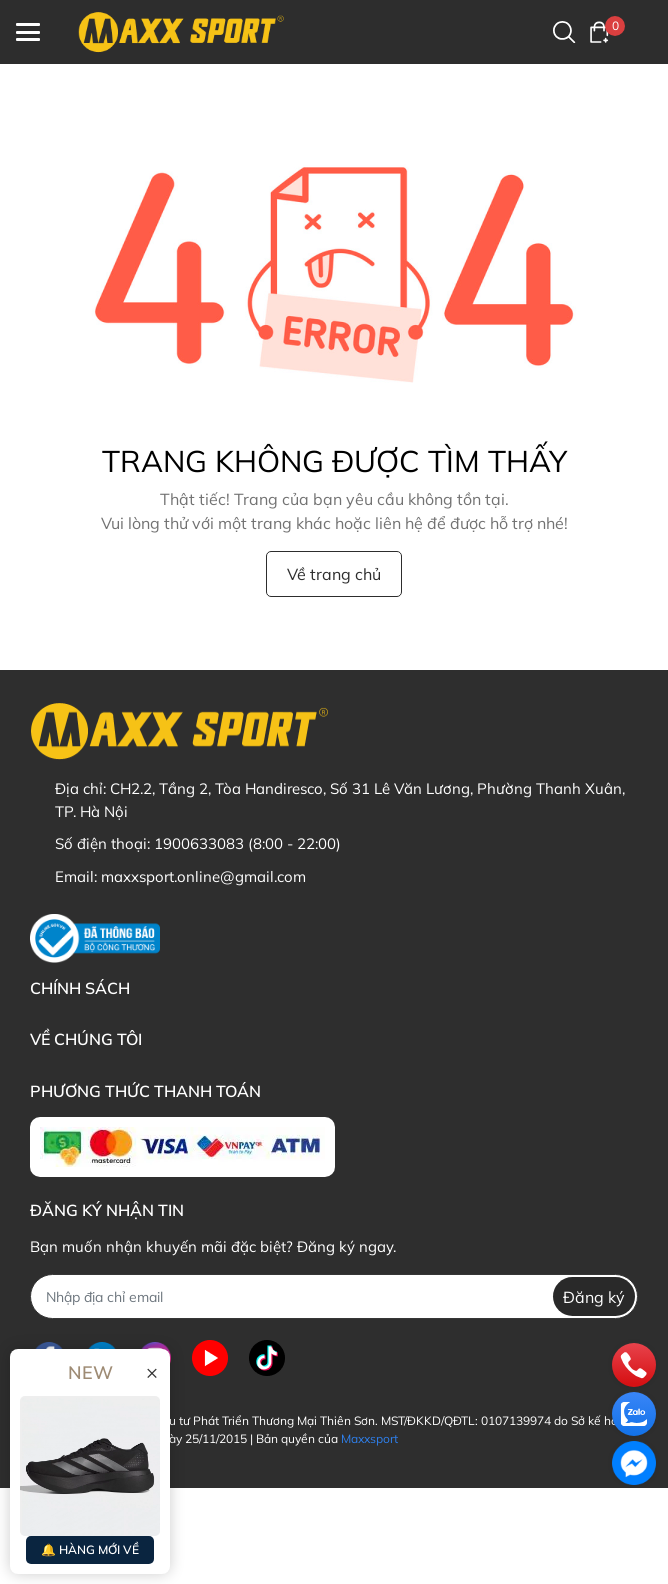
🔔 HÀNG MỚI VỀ (90, 1549)
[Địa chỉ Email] (334, 1296)
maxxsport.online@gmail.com (203, 876)
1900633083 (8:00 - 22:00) (247, 843)
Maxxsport (369, 1438)
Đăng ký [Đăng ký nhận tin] (594, 1297)
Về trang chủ (334, 574)
